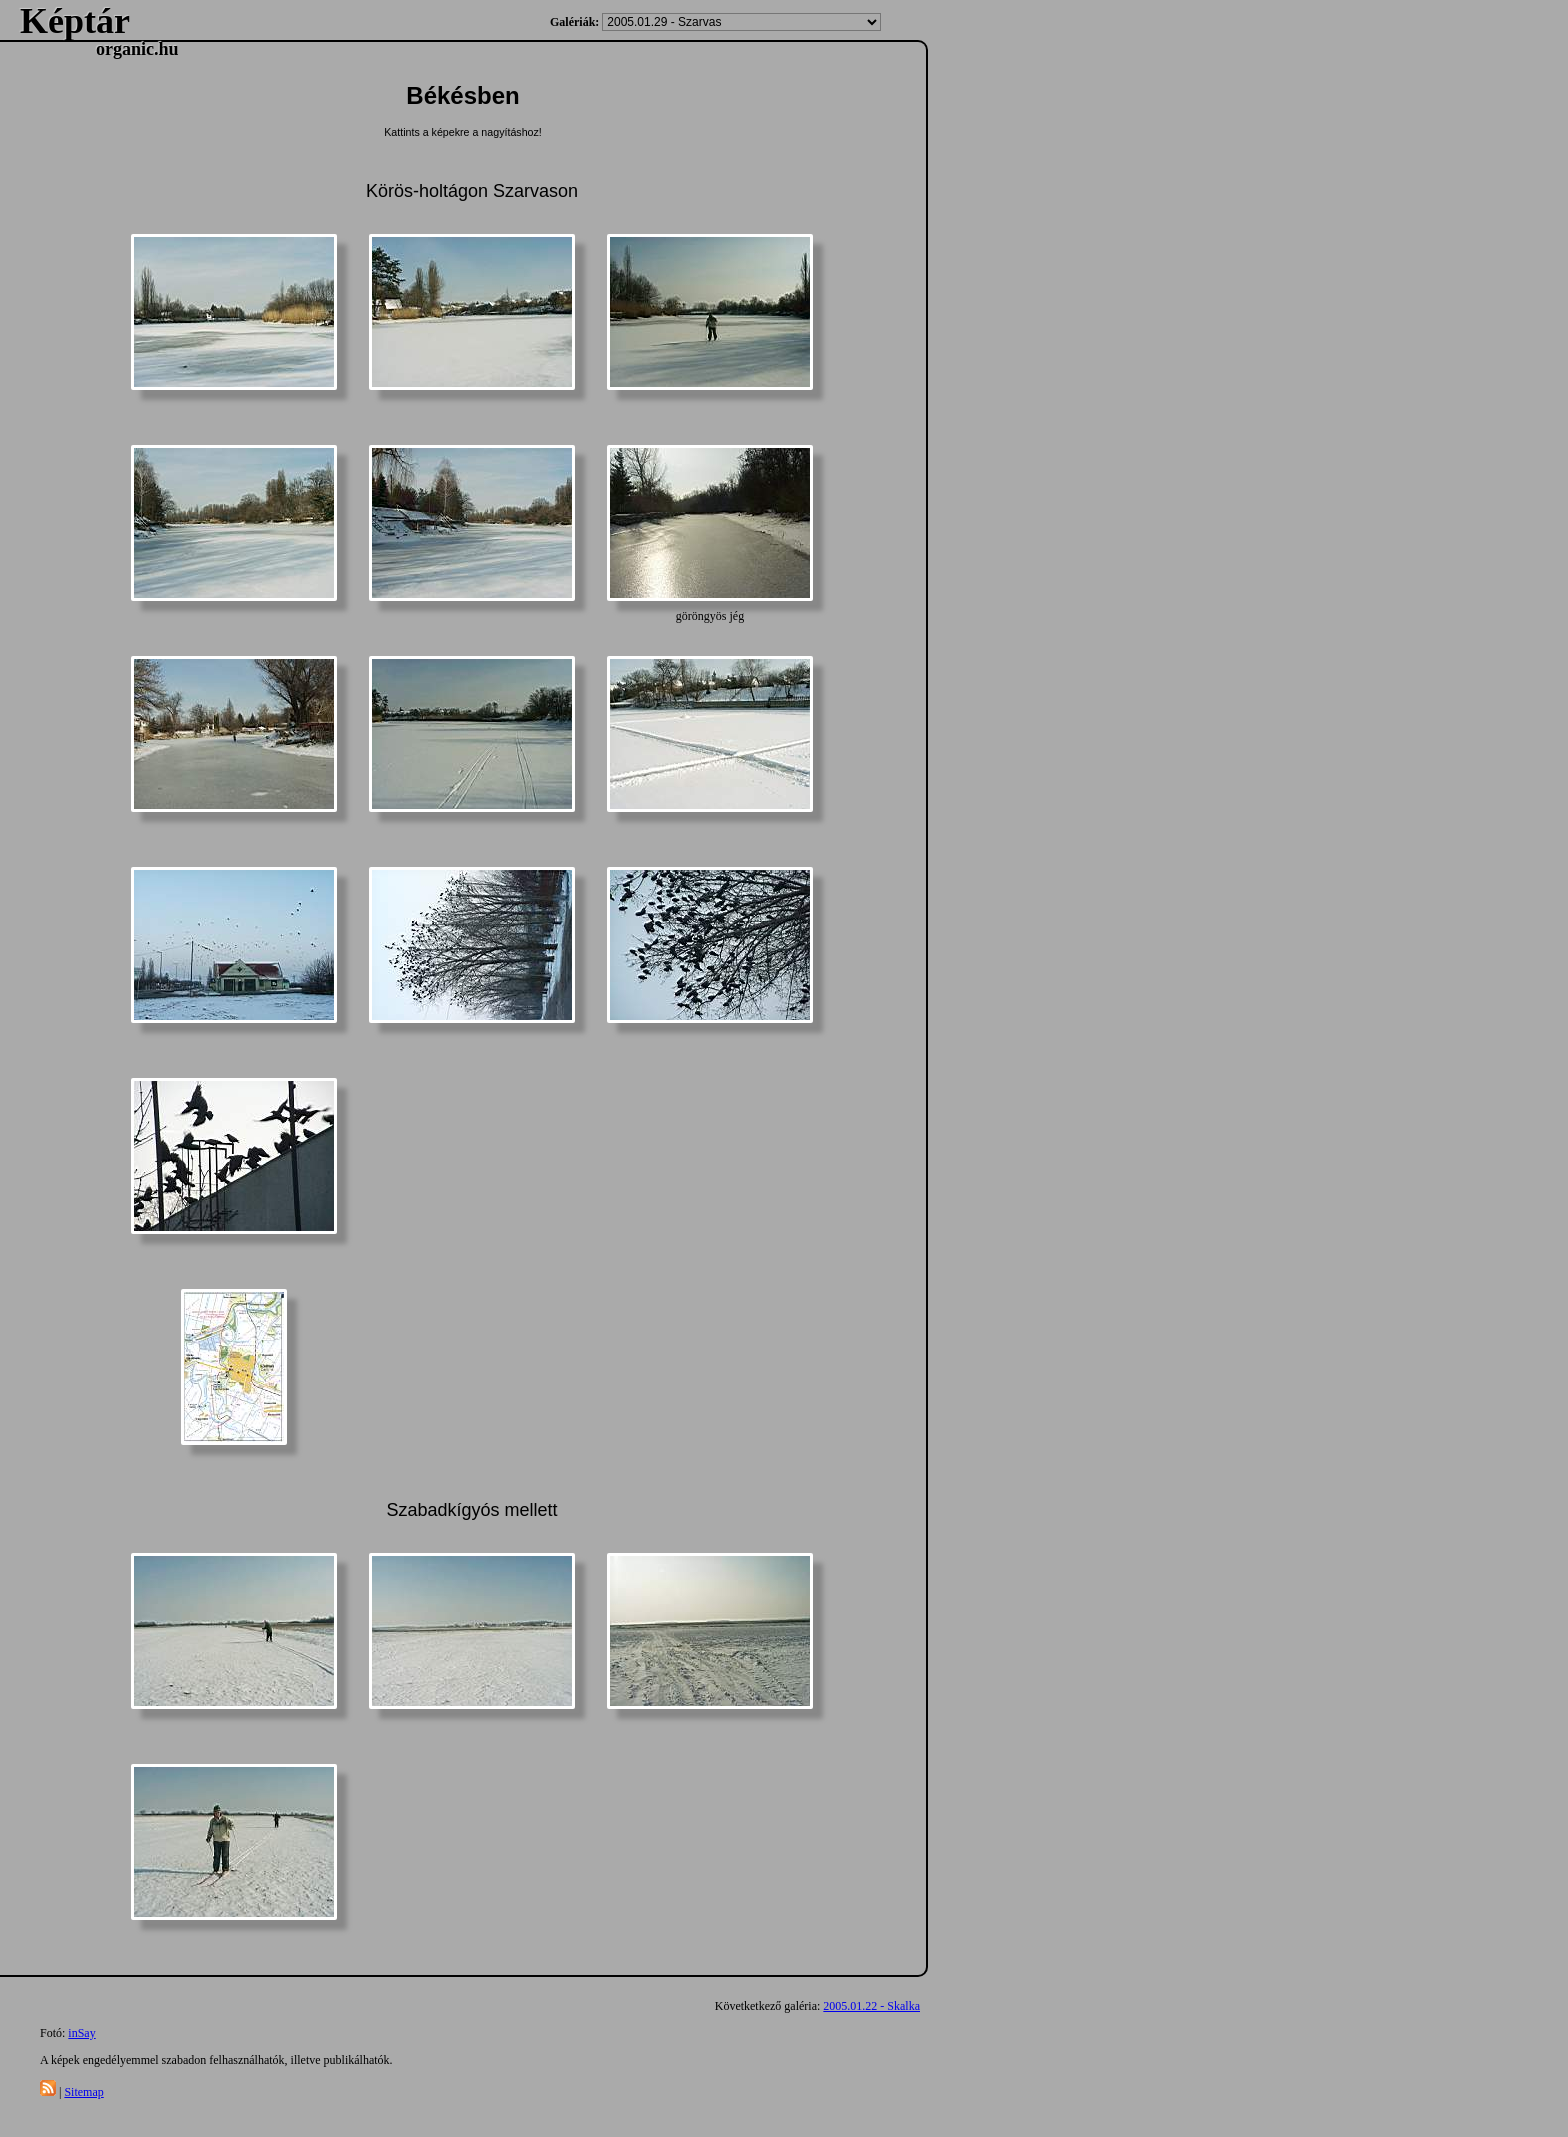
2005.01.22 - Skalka (871, 2006)
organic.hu (137, 49)
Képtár (75, 21)
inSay (81, 2033)
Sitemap (83, 2092)
